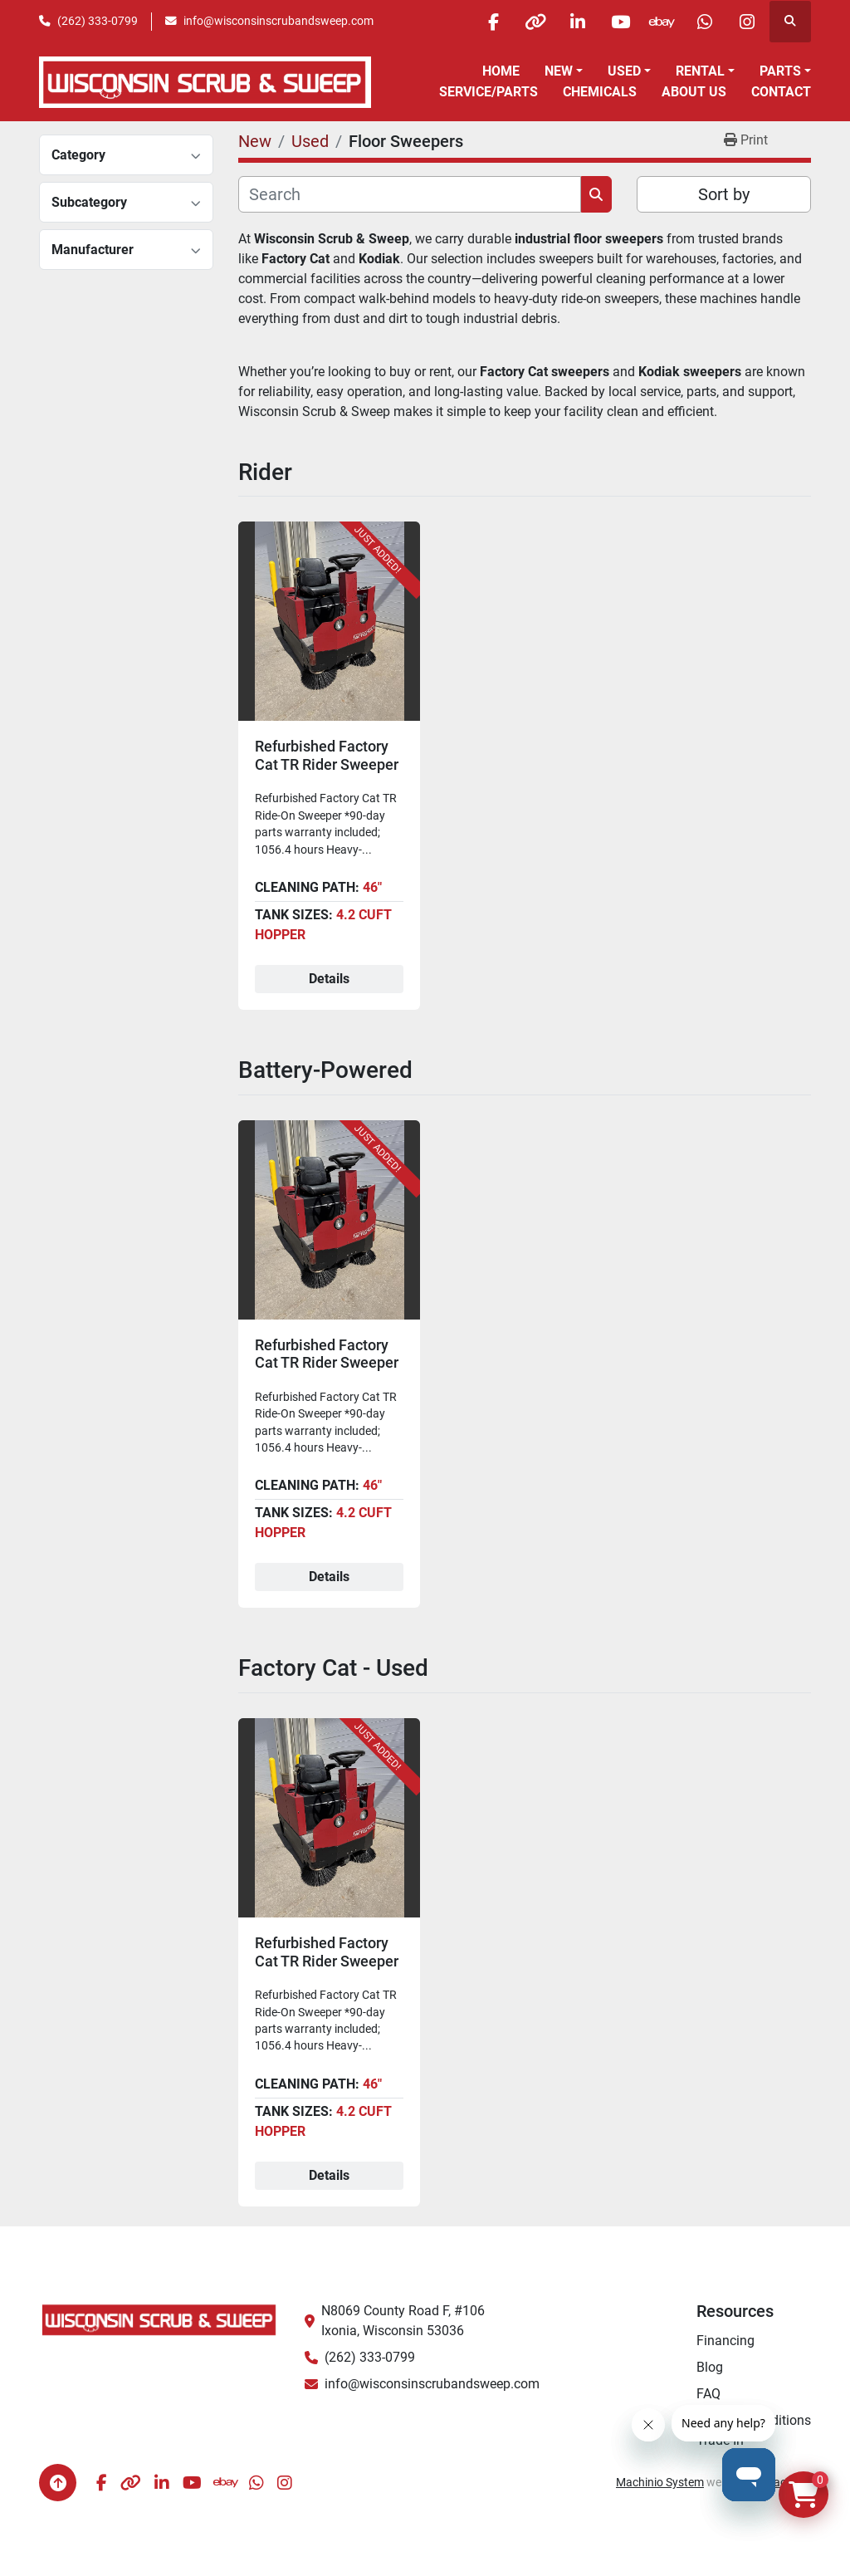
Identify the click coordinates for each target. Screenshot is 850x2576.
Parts (780, 71)
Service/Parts (488, 92)
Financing (725, 2340)
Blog (709, 2367)
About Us (694, 92)
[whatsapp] (704, 21)
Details (329, 979)
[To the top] (57, 2482)
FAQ (708, 2394)
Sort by (724, 194)
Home (501, 71)
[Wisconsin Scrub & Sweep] (159, 2319)
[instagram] (747, 21)
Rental (700, 71)
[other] (535, 21)
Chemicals (600, 92)
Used (624, 71)
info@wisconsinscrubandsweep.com (278, 20)
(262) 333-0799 (97, 20)
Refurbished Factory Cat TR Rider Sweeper (326, 755)
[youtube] (620, 21)
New (559, 71)
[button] (564, 71)
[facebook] (493, 21)
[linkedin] (577, 21)
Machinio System (660, 2482)
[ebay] (662, 21)
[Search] (409, 194)
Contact (781, 92)
